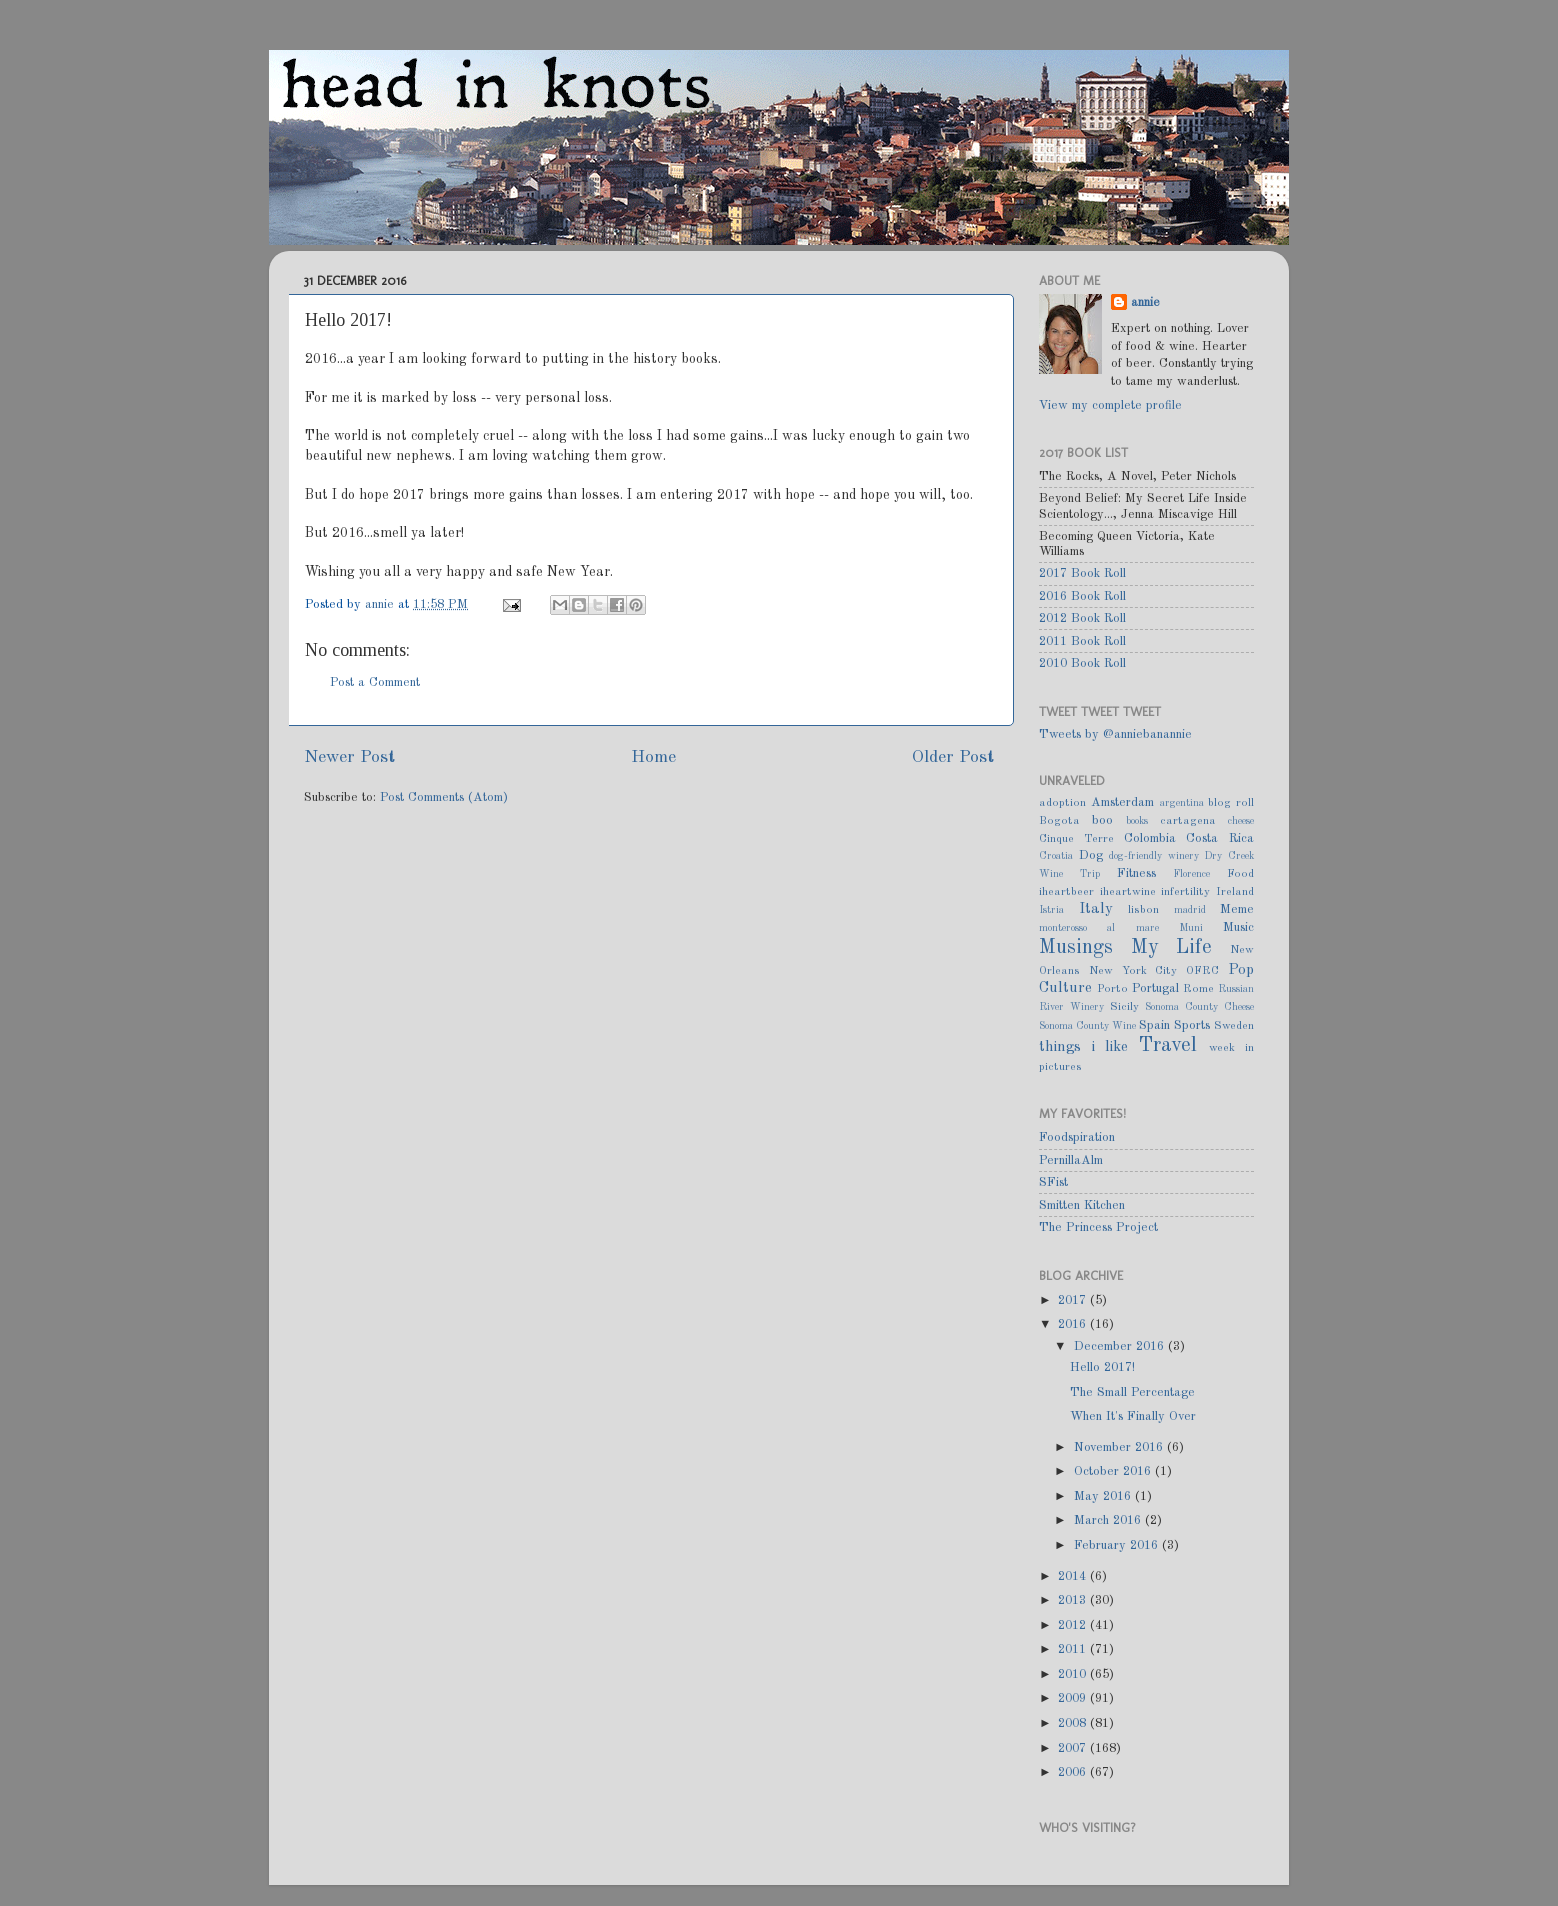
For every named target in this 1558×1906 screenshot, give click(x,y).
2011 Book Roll (1082, 641)
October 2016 (1114, 1471)
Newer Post (349, 757)
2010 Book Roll (1082, 663)
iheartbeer (1066, 892)
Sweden (1234, 1026)
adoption (1062, 803)
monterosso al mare (1099, 928)
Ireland (1235, 892)
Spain (1154, 1025)
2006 (1074, 1772)
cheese (1241, 821)
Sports (1192, 1025)
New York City (1133, 971)
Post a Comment (375, 682)
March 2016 (1109, 1520)
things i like (1083, 1047)
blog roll (1231, 803)
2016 (1074, 1324)
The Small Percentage (1132, 1392)
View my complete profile (1110, 405)
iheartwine (1128, 892)
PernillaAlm (1071, 1160)
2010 (1074, 1674)
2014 (1074, 1576)
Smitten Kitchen (1082, 1205)
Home (653, 757)
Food (1240, 874)
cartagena (1188, 821)
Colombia (1150, 838)
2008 (1074, 1723)
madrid (1190, 910)
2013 (1074, 1600)
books (1137, 821)
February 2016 (1118, 1545)
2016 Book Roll (1082, 596)
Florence (1191, 874)
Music (1238, 927)
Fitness (1136, 873)
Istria (1051, 910)
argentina (1182, 803)
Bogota (1059, 821)
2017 (1074, 1300)
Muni (1191, 928)
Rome (1198, 989)
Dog (1091, 855)
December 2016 (1121, 1346)
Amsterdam (1122, 802)
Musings (1076, 948)
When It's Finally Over (1133, 1416)
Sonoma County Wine (1087, 1026)
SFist (1053, 1182)
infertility (1185, 892)
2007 (1074, 1748)
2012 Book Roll (1082, 618)
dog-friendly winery (1154, 856)
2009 (1074, 1698)
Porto (1112, 989)
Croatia (1056, 856)
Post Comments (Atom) (444, 797)
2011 (1074, 1649)
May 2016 (1104, 1496)
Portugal (1155, 988)
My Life (1172, 948)
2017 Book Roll (1082, 573)
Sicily (1124, 1007)
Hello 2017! (1102, 1367)
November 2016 (1120, 1447)
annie (381, 604)
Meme (1237, 909)
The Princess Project (1098, 1227)
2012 (1074, 1625)
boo (1102, 820)
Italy (1096, 909)
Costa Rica (1220, 838)
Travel (1168, 1046)
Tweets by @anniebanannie (1115, 734)
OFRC (1202, 971)
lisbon (1143, 910)
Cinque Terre (1076, 839)
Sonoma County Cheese (1199, 1007)
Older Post (953, 757)
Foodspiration (1077, 1137)
